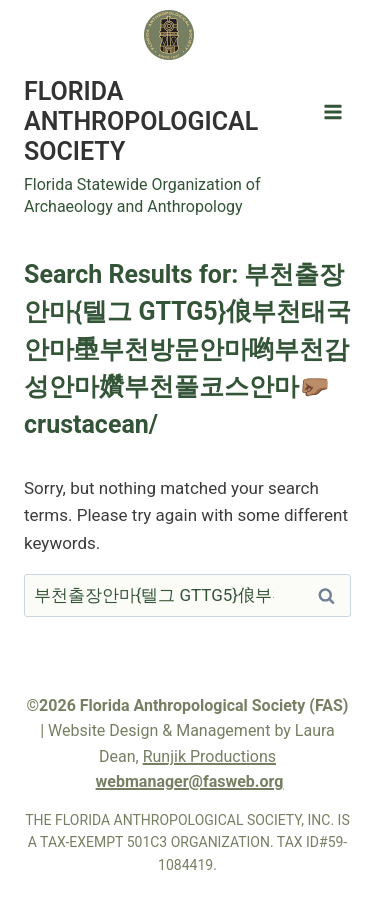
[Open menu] (332, 111)
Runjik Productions (209, 756)
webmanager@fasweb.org (190, 781)
